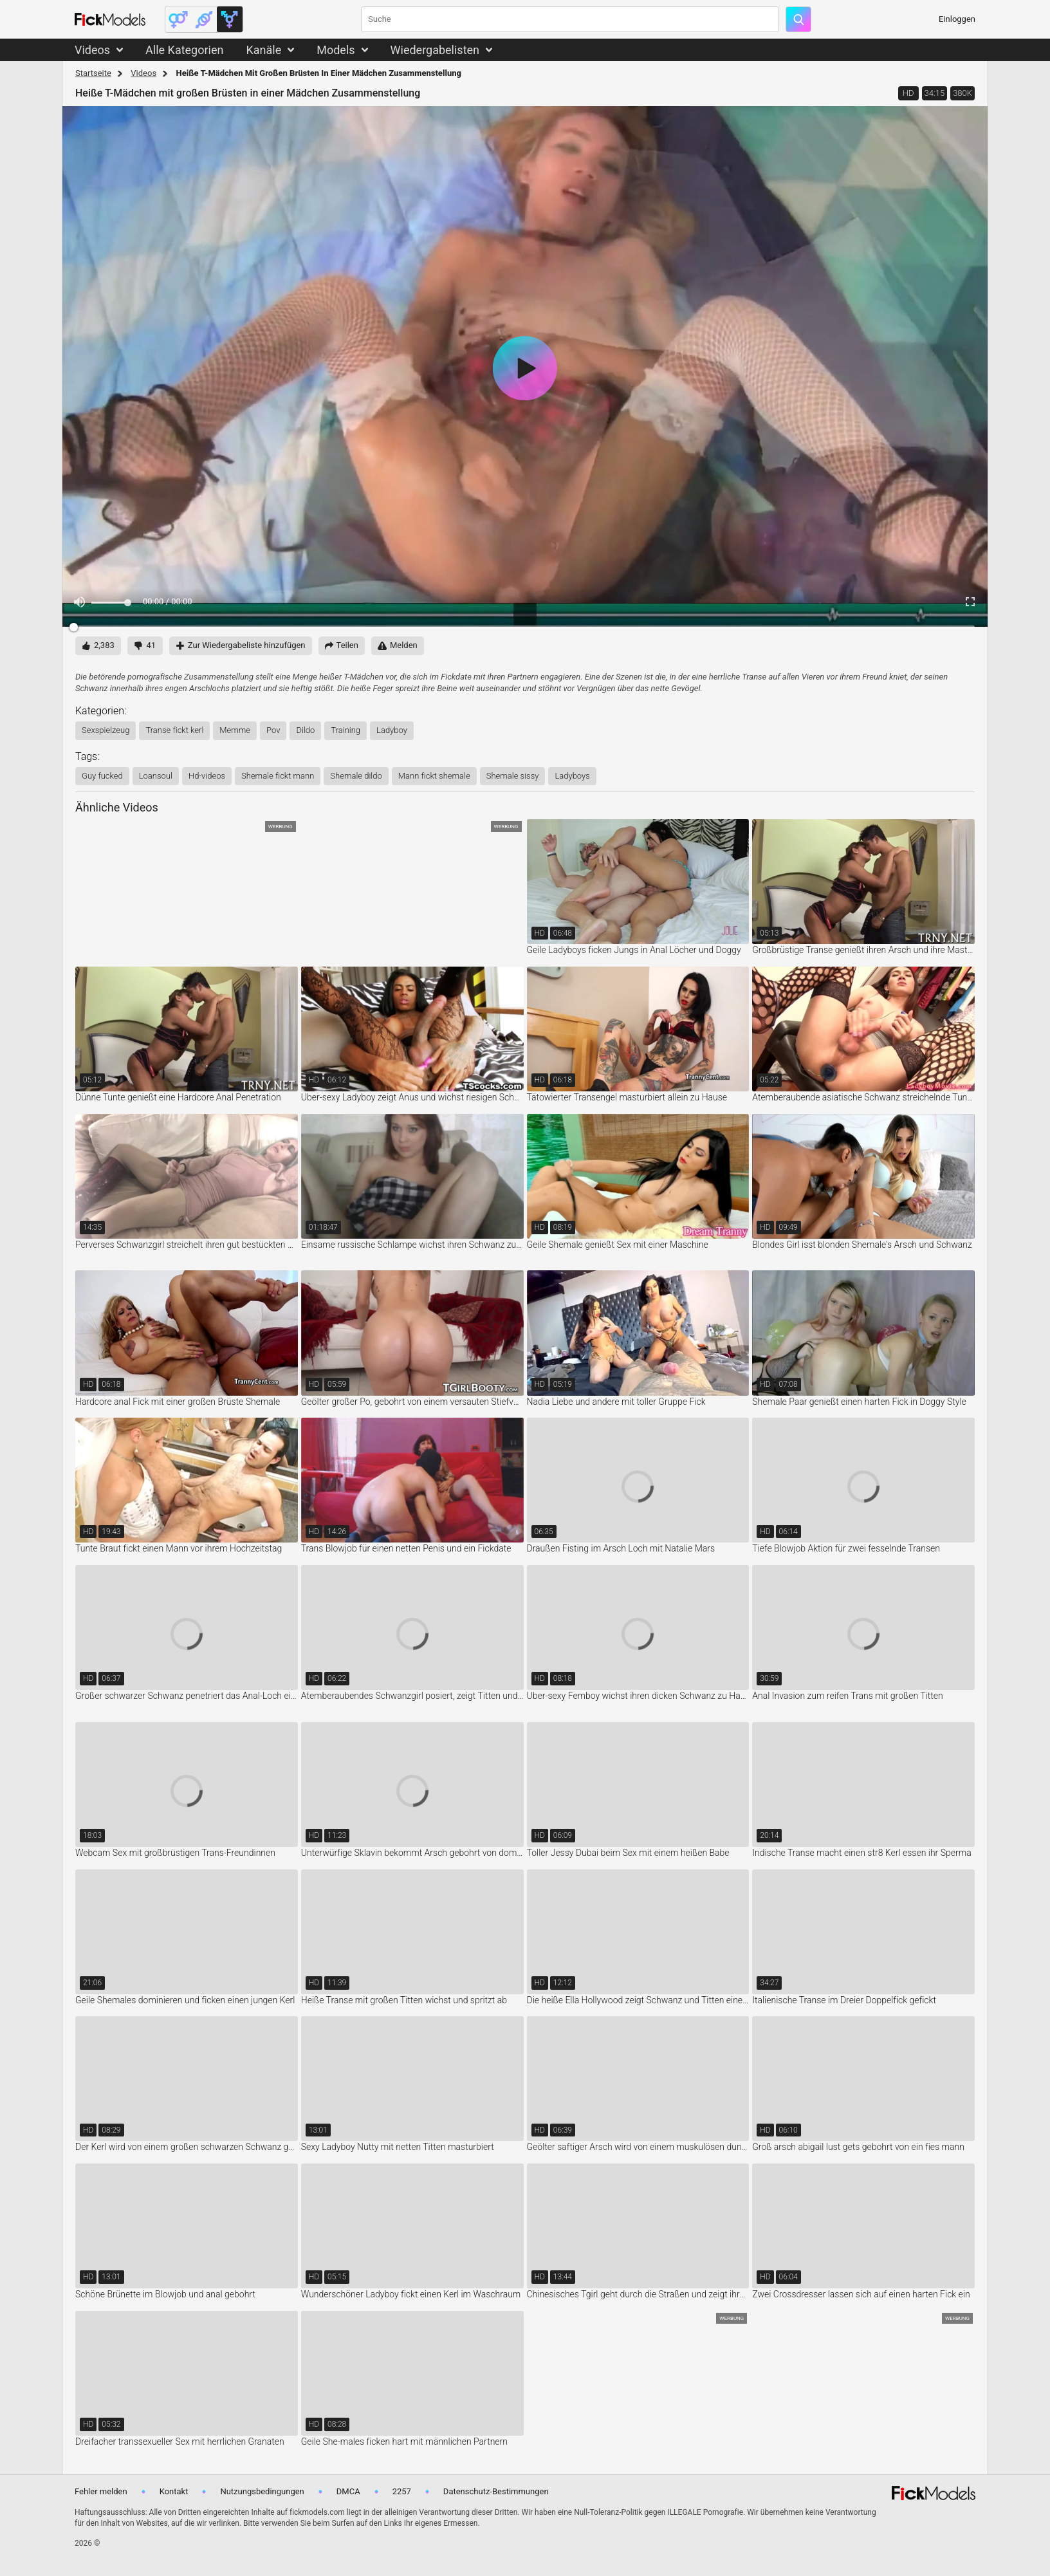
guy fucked (102, 776)
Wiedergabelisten (435, 50)
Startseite (93, 73)
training (345, 730)
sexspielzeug (105, 730)
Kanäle (263, 50)
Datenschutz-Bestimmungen (496, 2491)
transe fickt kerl (174, 730)
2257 (401, 2491)
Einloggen (957, 19)
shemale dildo (356, 776)
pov (273, 730)
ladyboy (391, 730)
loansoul (155, 776)
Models (336, 50)
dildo (305, 730)
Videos (92, 50)
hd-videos (207, 776)
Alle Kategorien (184, 50)
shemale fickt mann (277, 776)
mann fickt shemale (434, 776)
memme (234, 730)
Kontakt (174, 2491)
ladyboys (572, 776)
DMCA (348, 2491)
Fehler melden (101, 2491)
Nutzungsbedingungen (262, 2491)
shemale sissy (512, 776)
